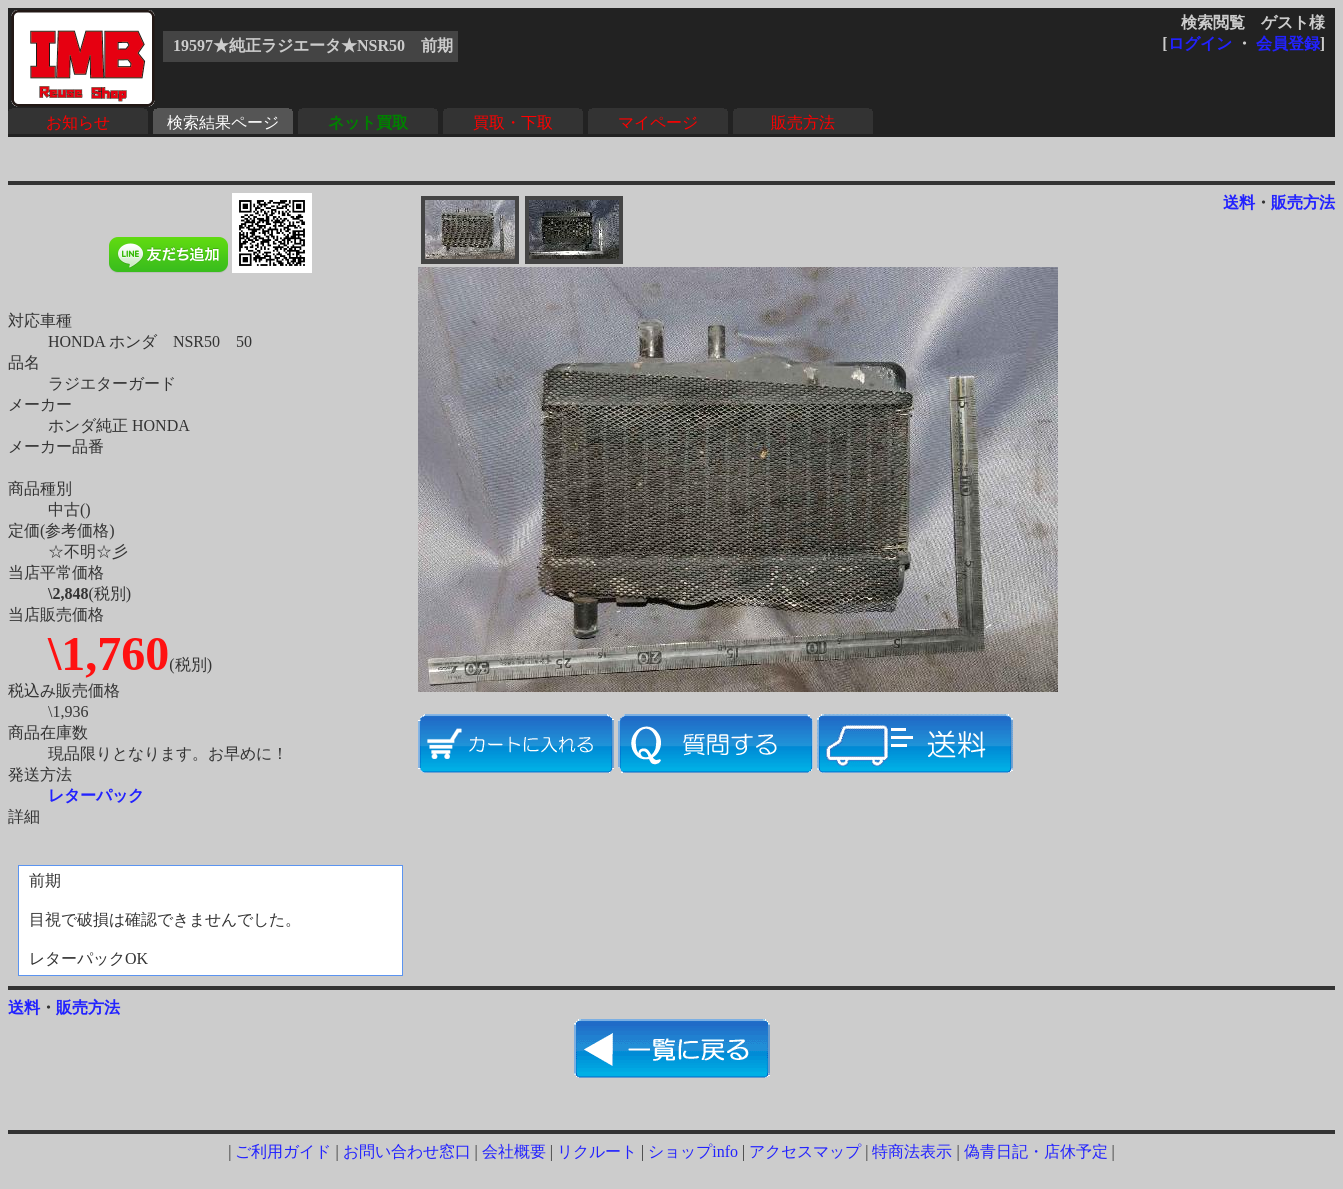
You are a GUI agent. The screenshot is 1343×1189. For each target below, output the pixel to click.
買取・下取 (513, 122)
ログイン (1200, 43)
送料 (1239, 202)
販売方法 (803, 122)
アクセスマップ (805, 1151)
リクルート (597, 1151)
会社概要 (514, 1151)
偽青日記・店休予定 (1036, 1151)
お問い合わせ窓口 (407, 1151)
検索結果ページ (223, 122)
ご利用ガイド (283, 1151)
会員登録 (1288, 43)
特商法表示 (912, 1151)
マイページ (658, 122)
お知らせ (78, 122)
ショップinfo (693, 1151)
